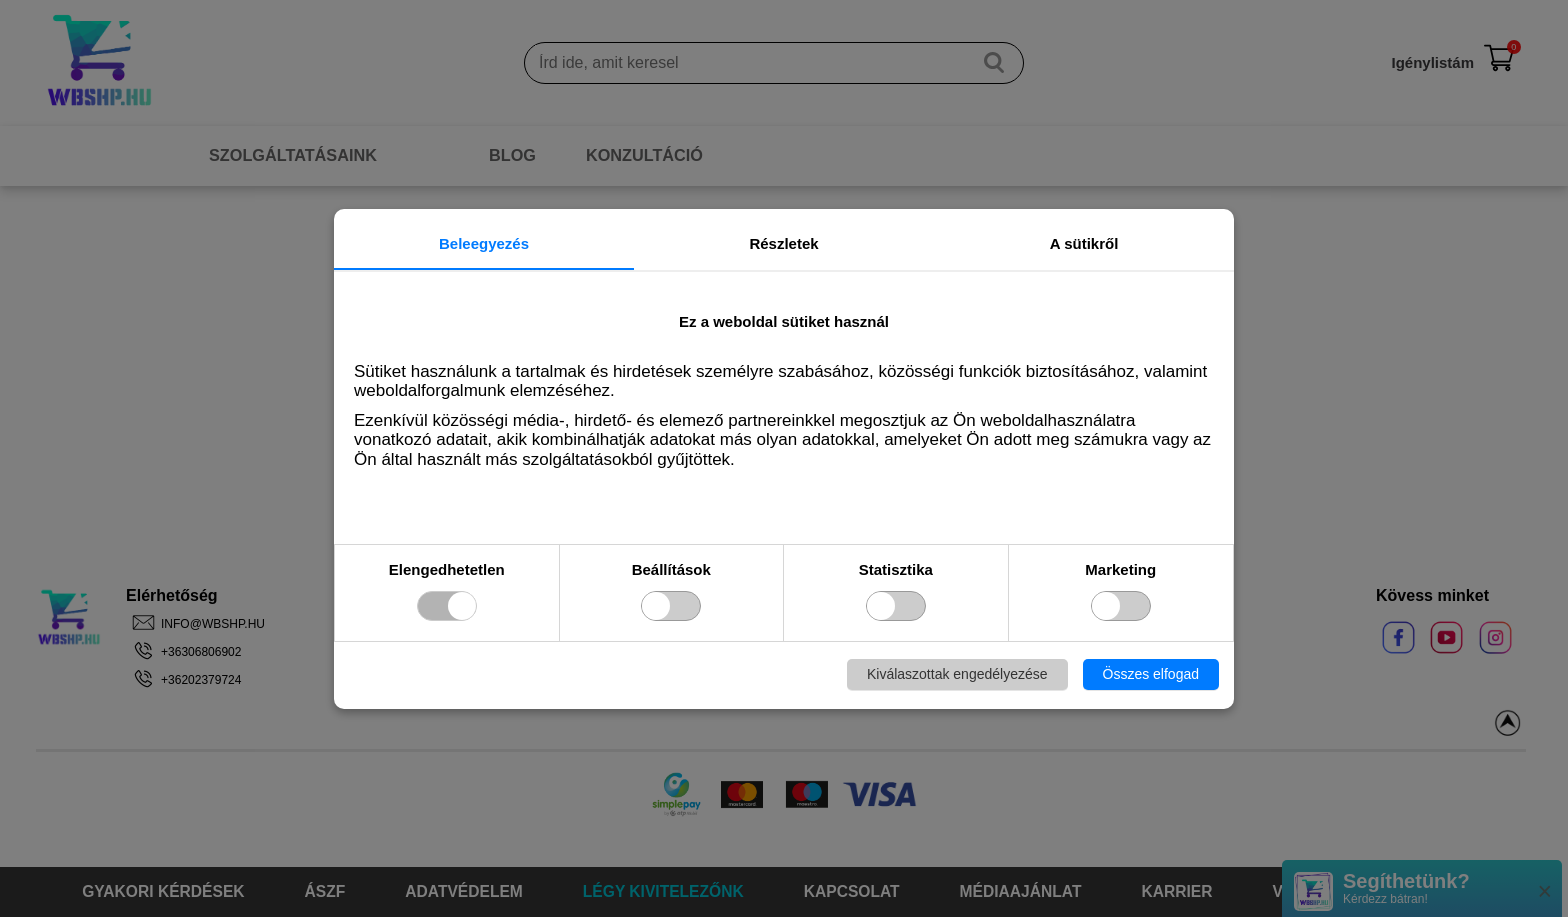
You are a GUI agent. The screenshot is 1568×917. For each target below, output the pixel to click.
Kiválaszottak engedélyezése (957, 674)
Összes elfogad (1151, 674)
